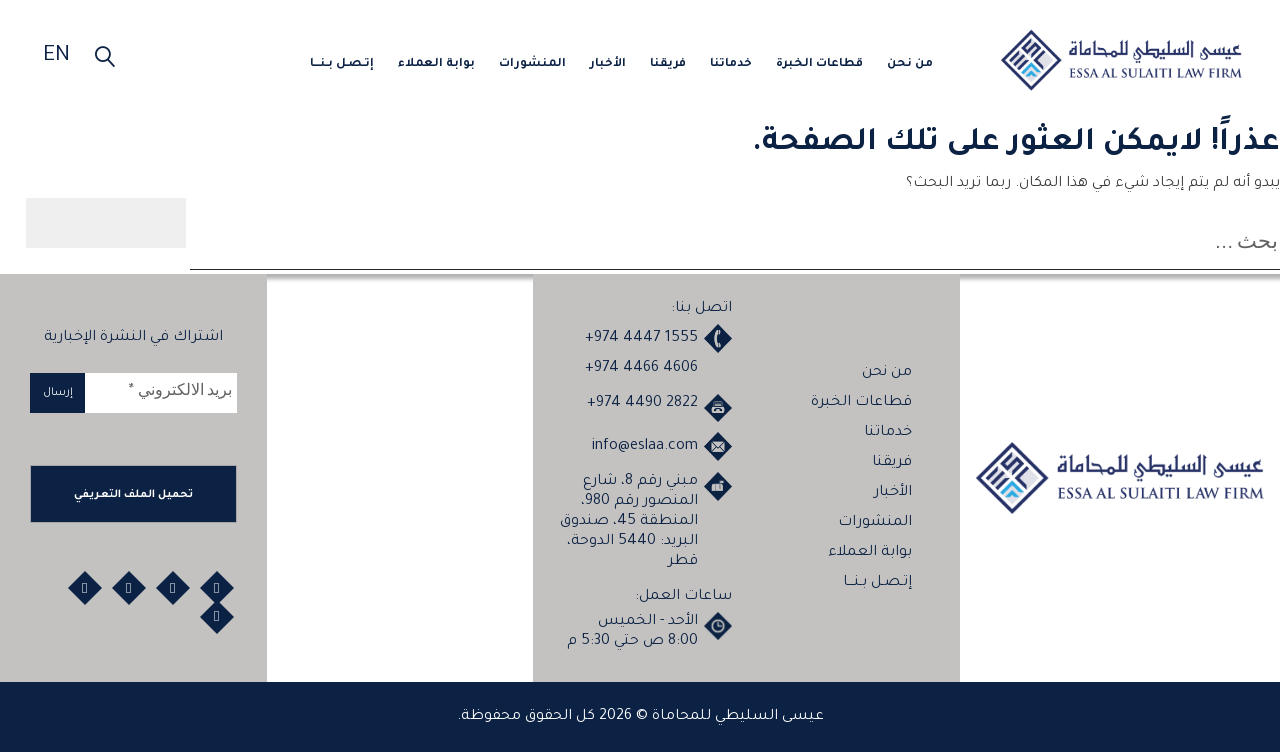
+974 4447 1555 (641, 339)
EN (56, 57)
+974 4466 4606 (641, 369)
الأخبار (608, 64)
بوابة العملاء (436, 64)
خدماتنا (731, 64)
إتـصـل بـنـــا (342, 64)
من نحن (910, 64)
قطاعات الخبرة (819, 64)
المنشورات (532, 64)
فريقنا (668, 64)
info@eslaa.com (645, 448)
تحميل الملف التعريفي (133, 496)
